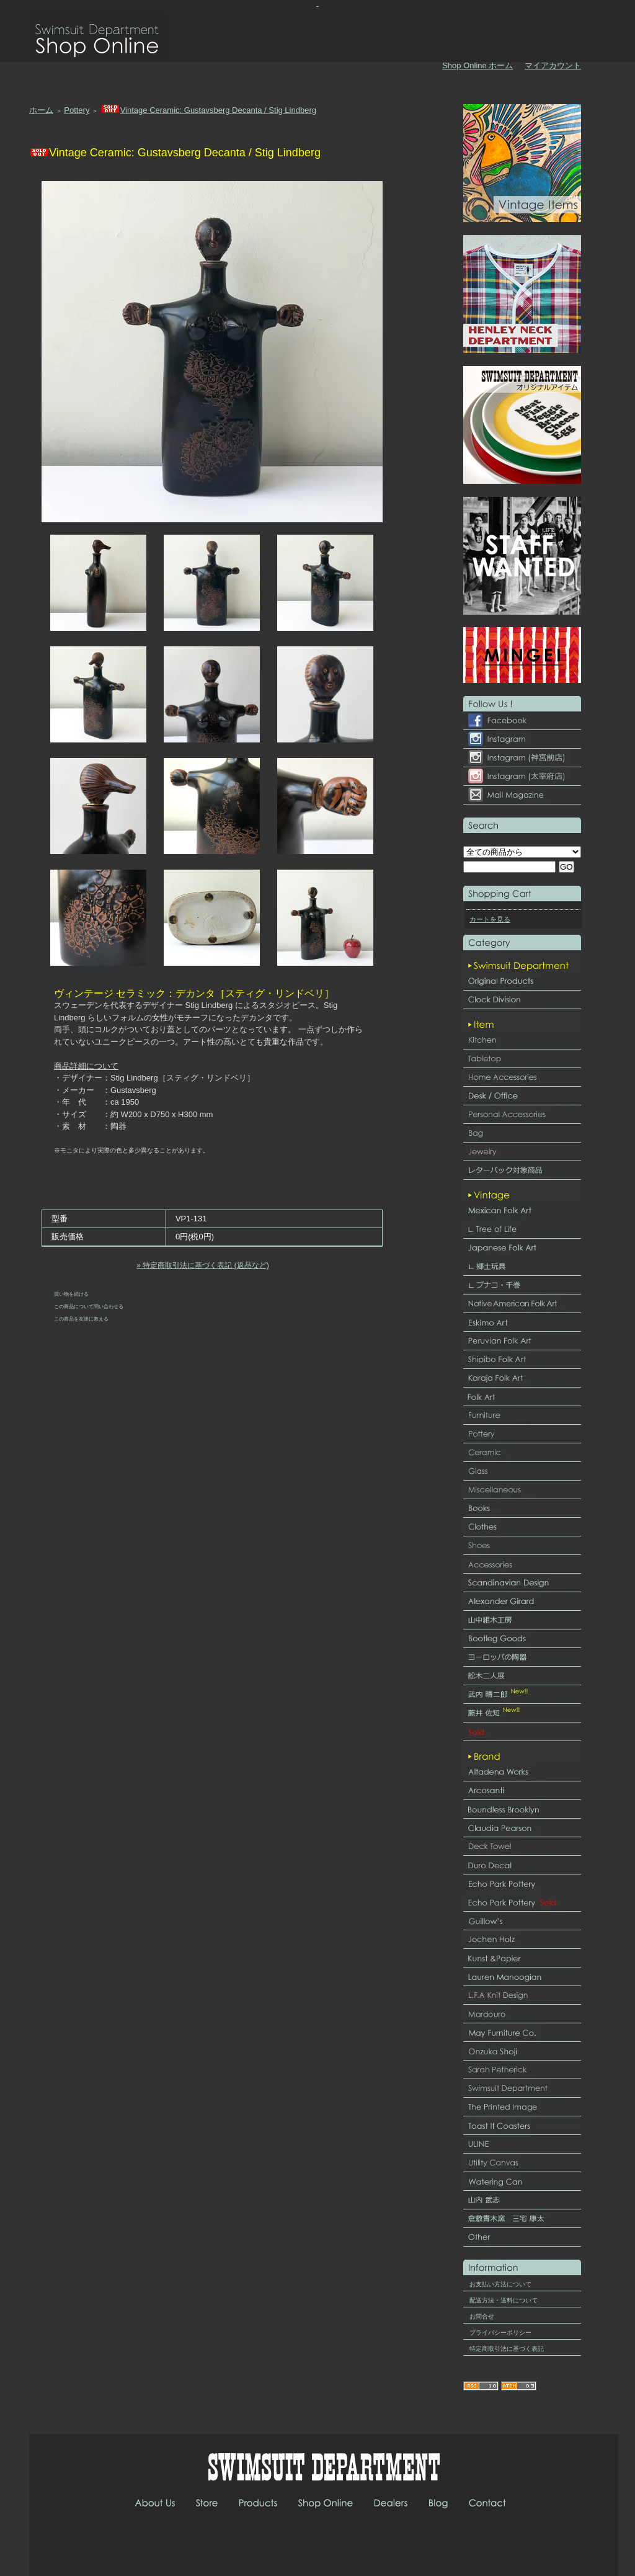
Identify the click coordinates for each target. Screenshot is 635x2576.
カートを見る (489, 919)
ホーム (41, 110)
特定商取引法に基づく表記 (506, 2348)
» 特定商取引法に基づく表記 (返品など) (202, 1265)
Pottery (76, 110)
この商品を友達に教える (81, 1319)
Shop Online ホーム (477, 65)
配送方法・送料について (503, 2300)
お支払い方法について (500, 2284)
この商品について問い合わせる (88, 1306)
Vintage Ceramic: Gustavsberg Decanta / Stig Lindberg (208, 110)
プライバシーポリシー (500, 2332)
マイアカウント (553, 65)
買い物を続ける (71, 1294)
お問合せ (481, 2316)
